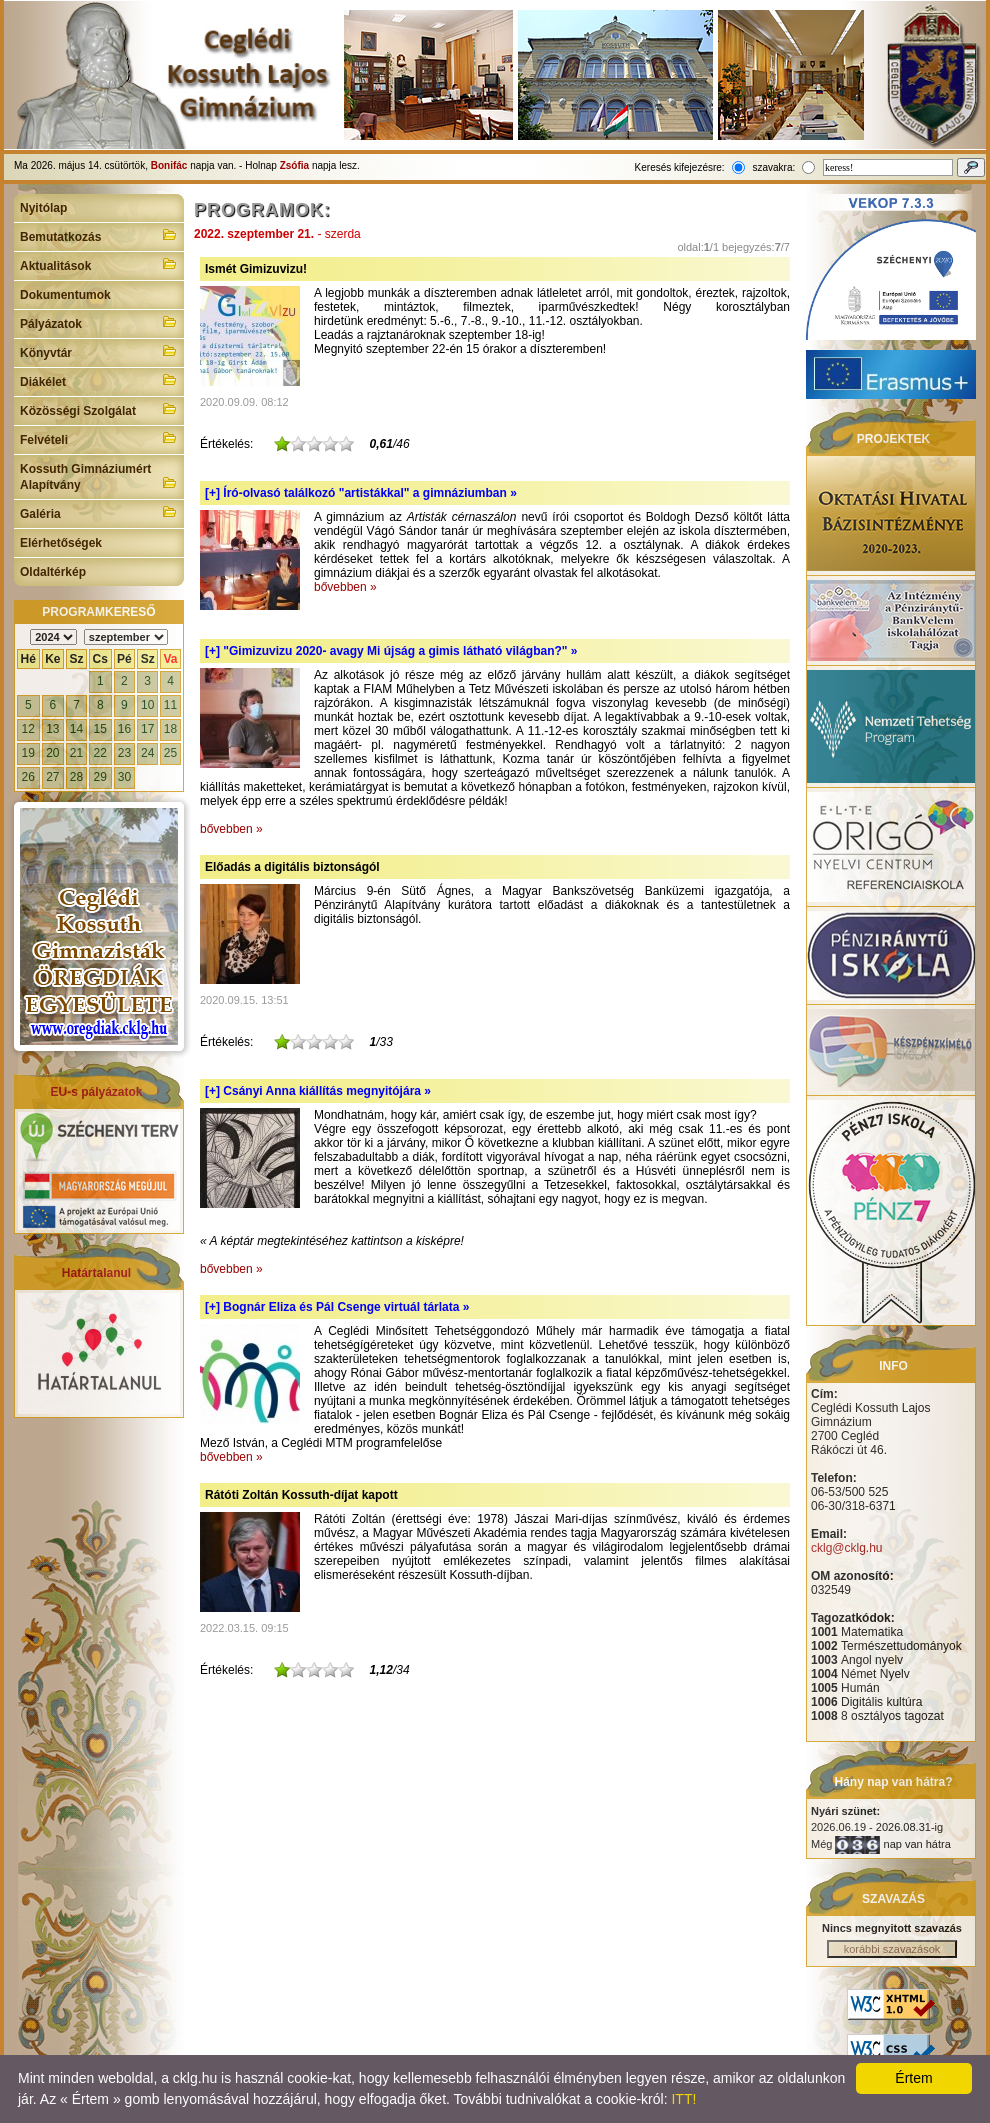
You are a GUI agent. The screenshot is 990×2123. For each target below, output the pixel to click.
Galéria (99, 512)
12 (28, 729)
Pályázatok (99, 322)
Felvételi (99, 438)
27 (52, 777)
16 (124, 729)
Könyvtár (99, 351)
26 (28, 777)
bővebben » (345, 587)
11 (170, 705)
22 (100, 753)
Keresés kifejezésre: (680, 167)
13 (52, 729)
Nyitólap (43, 208)
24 (147, 753)
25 (170, 753)
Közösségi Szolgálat (99, 409)
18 (170, 729)
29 (100, 777)
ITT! (683, 2099)
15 (100, 729)
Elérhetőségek (61, 543)
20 (52, 753)
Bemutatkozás (99, 235)
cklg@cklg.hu (847, 1548)
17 (147, 729)
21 (76, 753)
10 (147, 705)
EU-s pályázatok (96, 1092)
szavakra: (773, 167)
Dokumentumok (65, 295)
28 (76, 777)
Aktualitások (99, 264)
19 (28, 753)
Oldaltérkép (53, 572)
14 (76, 729)
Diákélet (99, 380)
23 (124, 753)
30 (124, 777)
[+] (361, 493)
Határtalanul (96, 1273)
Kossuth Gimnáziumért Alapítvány (99, 477)
